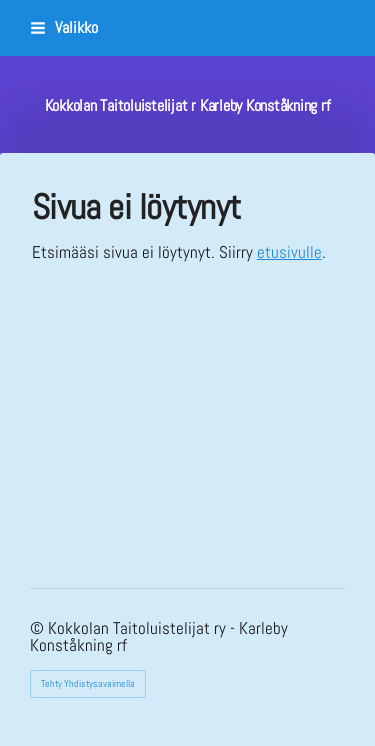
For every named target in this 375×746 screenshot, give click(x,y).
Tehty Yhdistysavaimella (88, 683)
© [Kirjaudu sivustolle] (39, 628)
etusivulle (289, 252)
